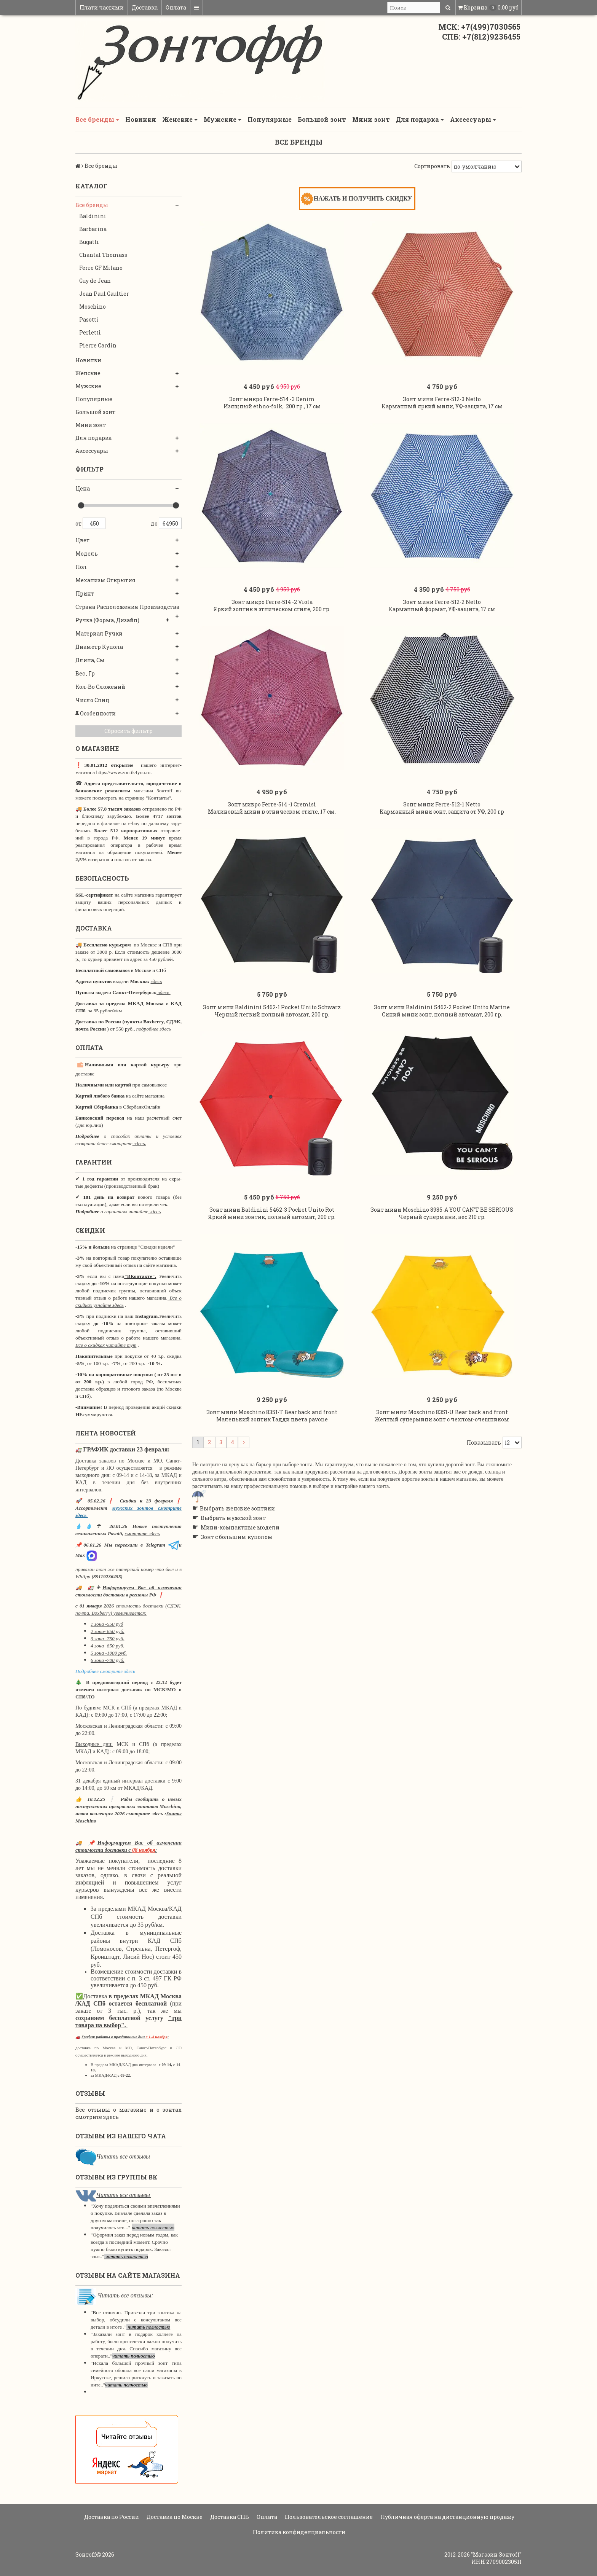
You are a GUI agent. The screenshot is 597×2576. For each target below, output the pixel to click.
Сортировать (432, 166)
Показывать (483, 1532)
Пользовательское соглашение (328, 2516)
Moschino (92, 306)
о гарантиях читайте (124, 1211)
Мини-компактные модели (240, 1617)
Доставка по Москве (174, 2516)
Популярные (269, 119)
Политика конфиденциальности (298, 2532)
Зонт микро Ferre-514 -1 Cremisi (272, 849)
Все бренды (97, 119)
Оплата (176, 7)
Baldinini (92, 216)
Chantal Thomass (103, 254)
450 (94, 523)
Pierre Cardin (98, 345)
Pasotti (89, 319)
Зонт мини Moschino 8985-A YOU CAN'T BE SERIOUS (441, 1284)
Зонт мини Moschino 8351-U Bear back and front (442, 1502)
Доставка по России (111, 2516)
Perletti (90, 332)
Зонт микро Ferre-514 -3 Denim (272, 414)
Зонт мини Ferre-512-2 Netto (442, 632)
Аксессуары (473, 119)
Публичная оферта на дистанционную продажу (446, 2516)
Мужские (222, 119)
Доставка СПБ (229, 2516)
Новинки (140, 119)
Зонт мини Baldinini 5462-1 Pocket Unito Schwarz (272, 1067)
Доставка (145, 7)
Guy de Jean (95, 280)
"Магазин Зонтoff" (496, 2554)
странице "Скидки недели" (145, 1247)
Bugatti (89, 241)
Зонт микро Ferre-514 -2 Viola (272, 632)
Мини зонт (371, 119)
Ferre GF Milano (101, 267)
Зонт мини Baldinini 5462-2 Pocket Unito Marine (442, 1067)
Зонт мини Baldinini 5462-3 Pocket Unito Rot (271, 1284)
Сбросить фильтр (128, 730)
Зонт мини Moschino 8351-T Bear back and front (271, 1502)
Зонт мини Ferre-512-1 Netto (441, 849)
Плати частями (102, 7)
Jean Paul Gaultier (104, 293)
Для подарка (420, 119)
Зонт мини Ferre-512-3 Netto (442, 414)
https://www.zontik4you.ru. (123, 772)
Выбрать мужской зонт (233, 1608)
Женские (180, 119)
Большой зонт (322, 119)
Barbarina (93, 229)
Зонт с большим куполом (237, 1627)
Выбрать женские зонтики (237, 1598)
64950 (170, 523)
